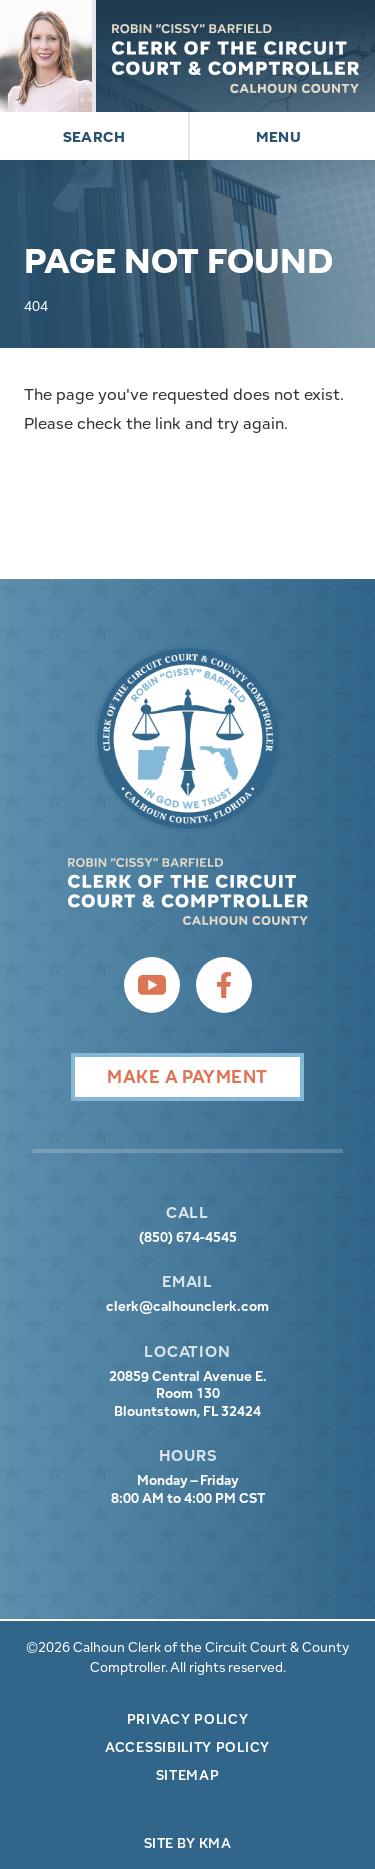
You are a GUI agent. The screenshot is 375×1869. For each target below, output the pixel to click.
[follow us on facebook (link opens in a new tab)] (224, 985)
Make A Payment (187, 1076)
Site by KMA (187, 1843)
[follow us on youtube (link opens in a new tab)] (152, 985)
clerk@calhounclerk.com (187, 1306)
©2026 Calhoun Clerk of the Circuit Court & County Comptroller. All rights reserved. (187, 1657)
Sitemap (188, 1775)
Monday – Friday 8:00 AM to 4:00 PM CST (188, 1489)
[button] (94, 136)
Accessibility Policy (187, 1747)
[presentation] (188, 738)
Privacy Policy (188, 1719)
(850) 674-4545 (188, 1237)
